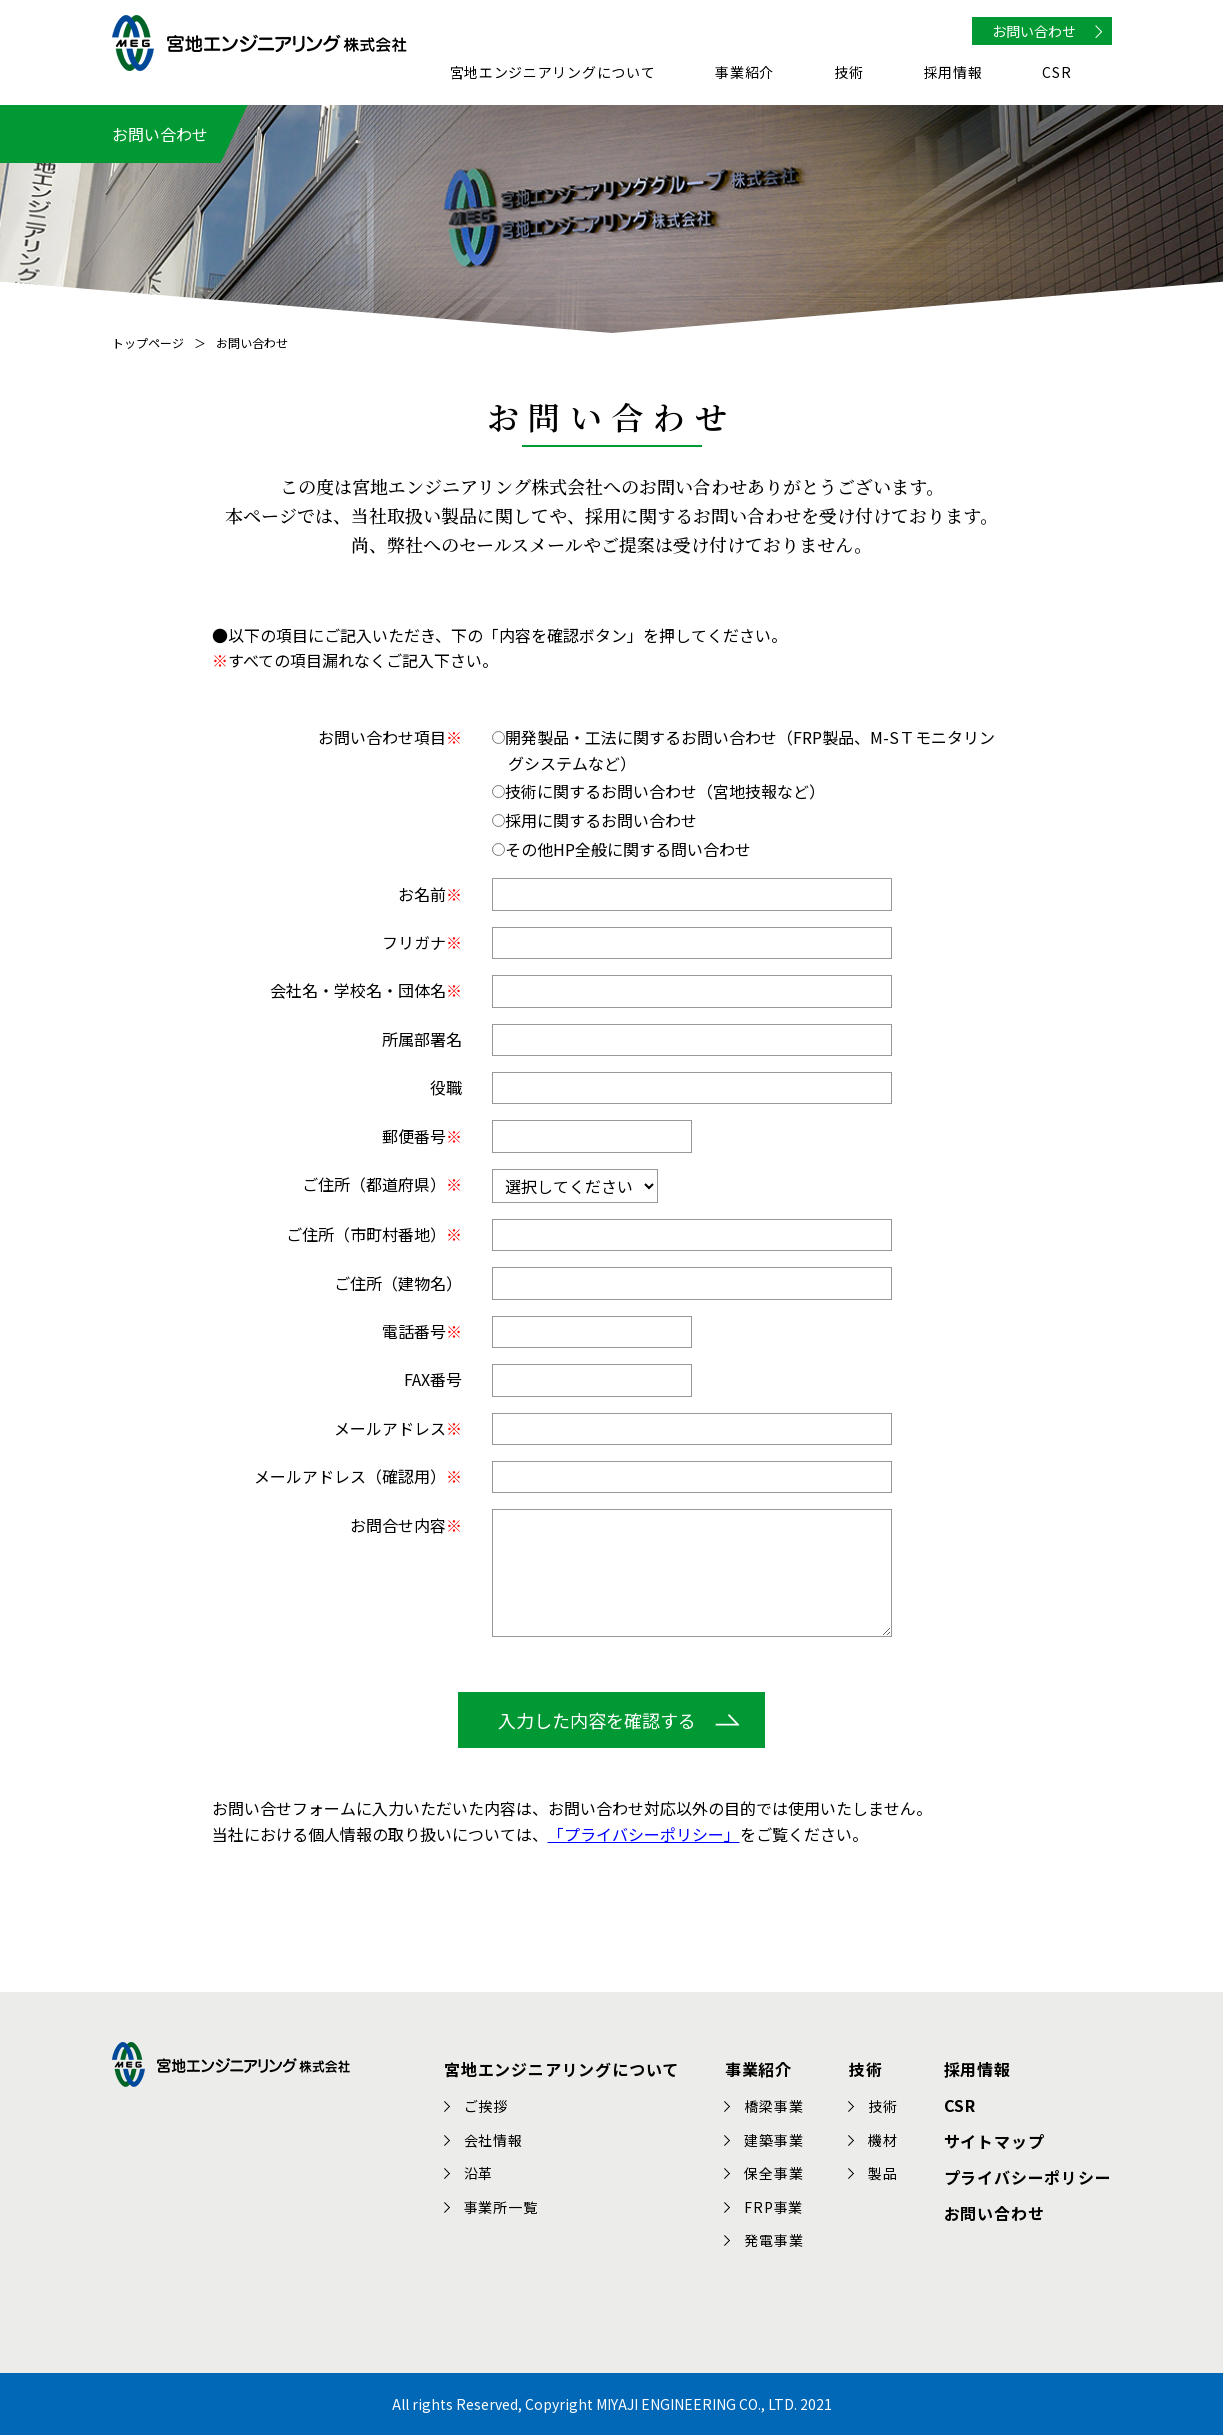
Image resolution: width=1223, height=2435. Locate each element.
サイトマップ (994, 2140)
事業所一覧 (501, 2207)
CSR (1056, 73)
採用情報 (953, 73)
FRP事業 (774, 2207)
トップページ (148, 342)
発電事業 (774, 2240)
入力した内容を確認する (597, 1720)
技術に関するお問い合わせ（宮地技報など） (658, 791)
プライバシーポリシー (1028, 2176)
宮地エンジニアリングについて (553, 73)
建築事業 (774, 2139)
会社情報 (493, 2139)
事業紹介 (744, 73)
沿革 (479, 2173)
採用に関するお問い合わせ (594, 820)
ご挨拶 (486, 2106)
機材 (884, 2139)
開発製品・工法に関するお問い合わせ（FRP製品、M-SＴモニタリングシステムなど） (743, 750)
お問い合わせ (1034, 31)
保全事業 (774, 2173)
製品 (884, 2173)
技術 (848, 73)
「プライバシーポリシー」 (644, 1834)
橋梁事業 (774, 2106)
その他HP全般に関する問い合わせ (621, 849)
